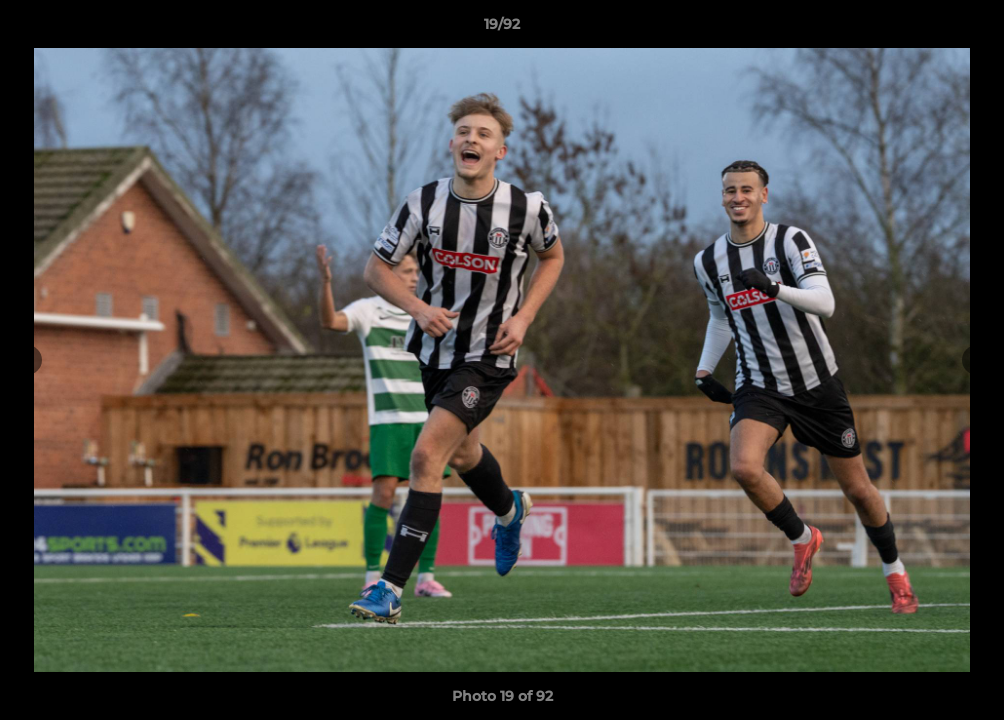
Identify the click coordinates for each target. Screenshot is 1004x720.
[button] (968, 29)
